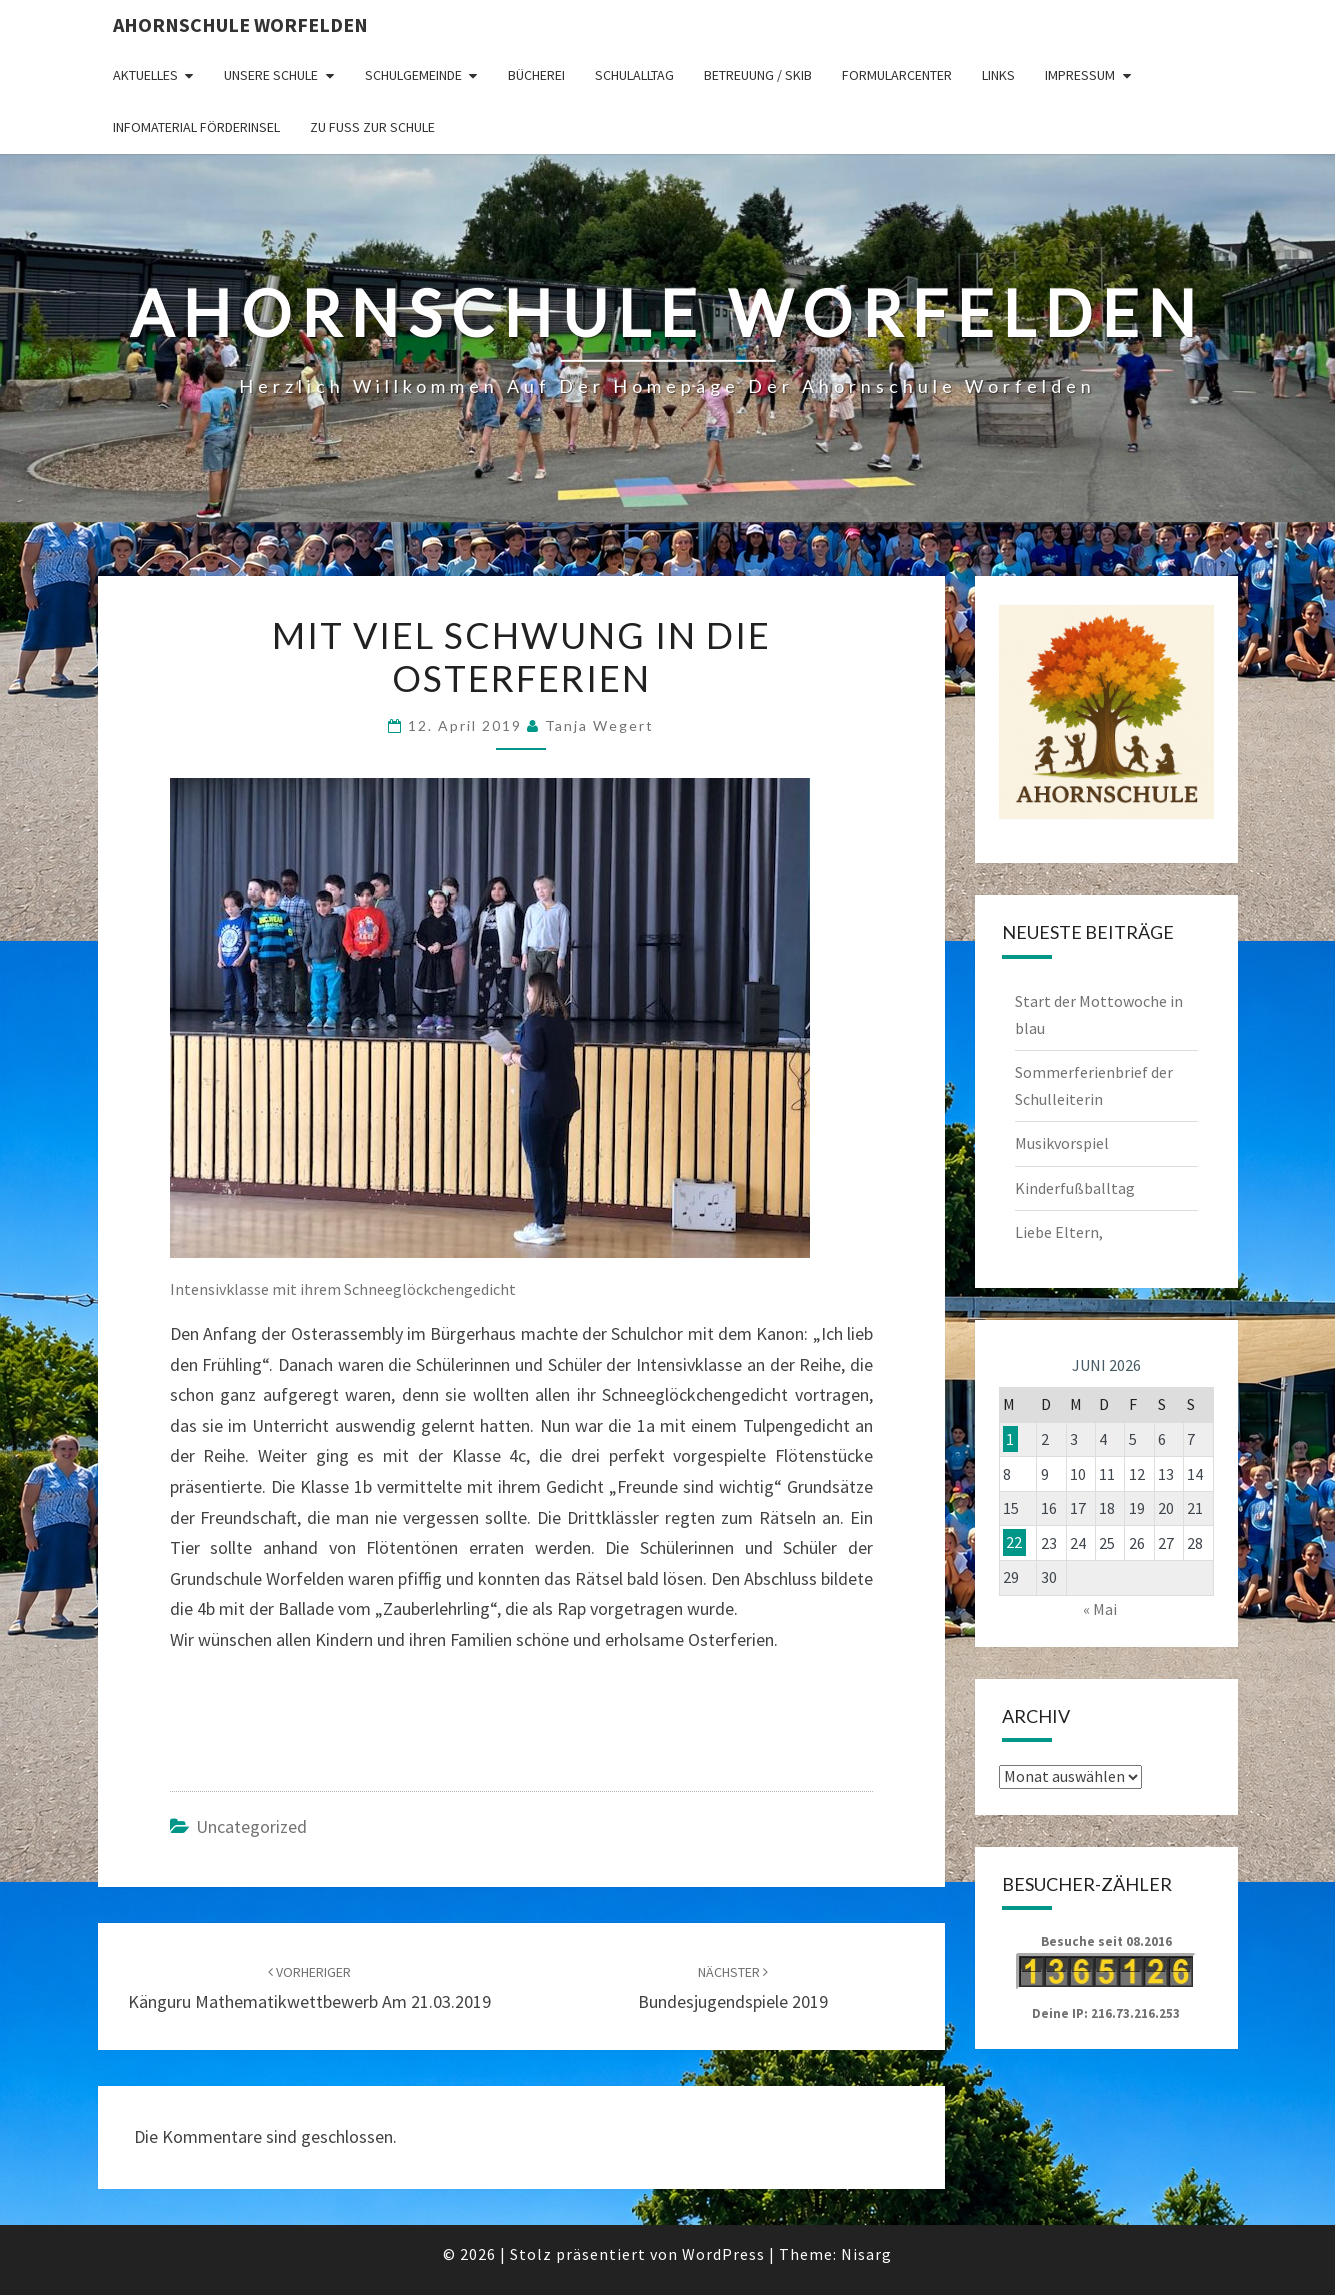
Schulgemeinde (413, 75)
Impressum (1080, 75)
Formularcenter (897, 75)
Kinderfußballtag (1075, 1188)
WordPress (723, 2254)
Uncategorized (251, 1826)
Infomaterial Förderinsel (196, 127)
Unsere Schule (271, 75)
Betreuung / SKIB (758, 75)
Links (998, 75)
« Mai (1100, 1609)
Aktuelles (145, 75)
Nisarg (866, 2254)
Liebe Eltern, (1059, 1232)
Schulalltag (634, 75)
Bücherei (536, 75)
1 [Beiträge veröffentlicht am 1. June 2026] (1010, 1439)
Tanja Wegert (599, 725)
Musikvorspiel (1062, 1143)
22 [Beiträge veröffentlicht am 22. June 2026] (1014, 1543)
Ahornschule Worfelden (240, 24)
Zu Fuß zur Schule (372, 127)
